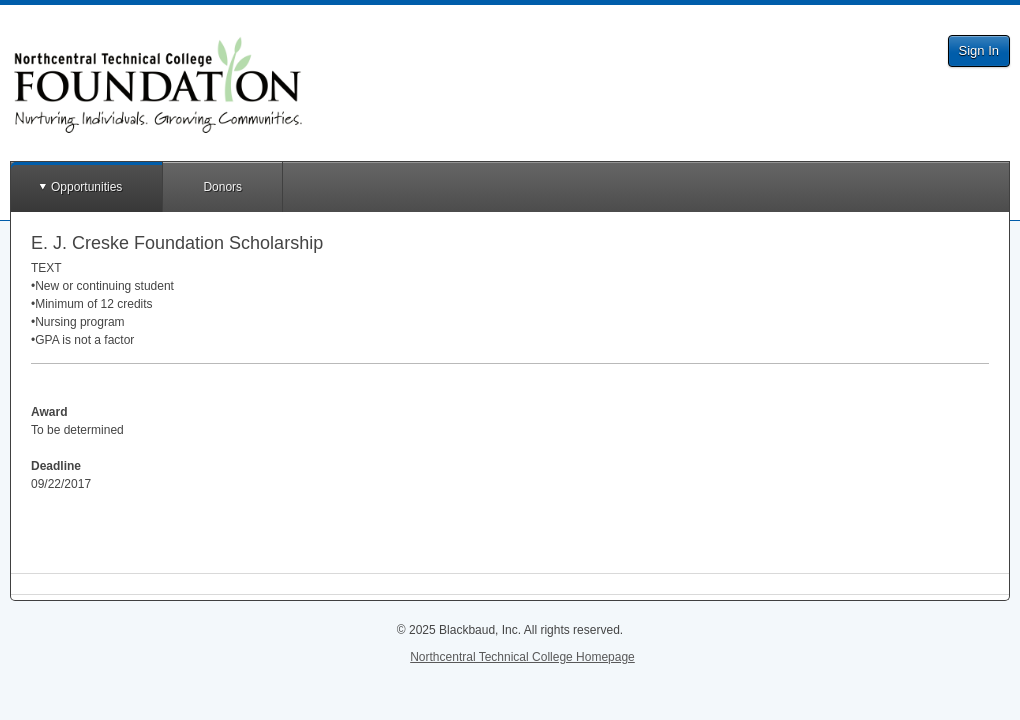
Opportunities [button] (86, 187)
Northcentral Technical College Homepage (522, 657)
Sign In (979, 50)
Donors (222, 187)
